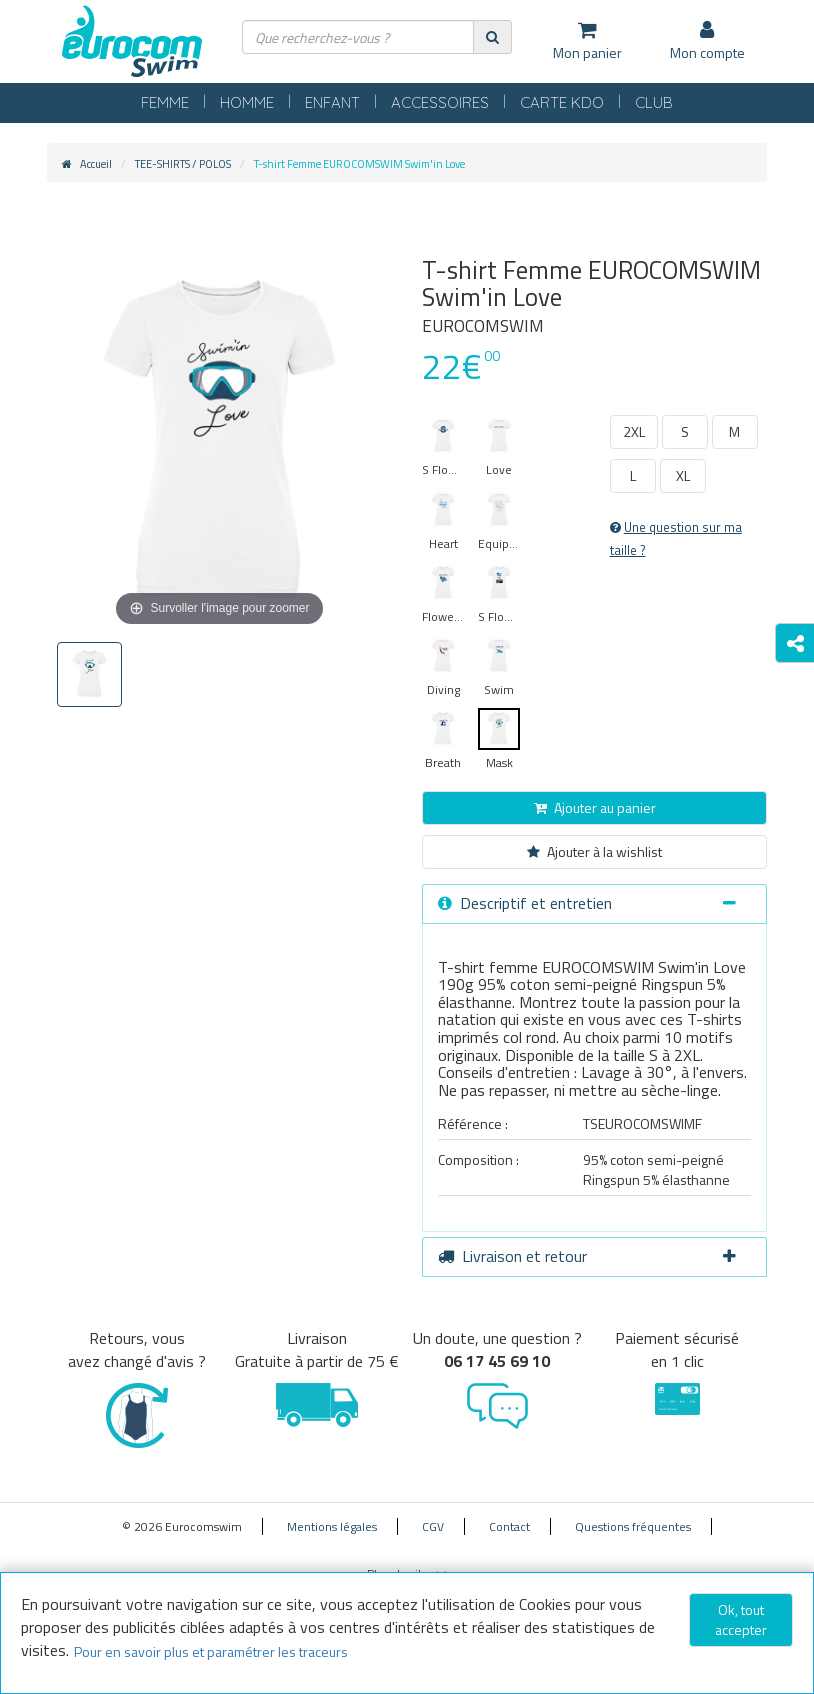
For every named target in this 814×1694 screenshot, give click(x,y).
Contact (509, 1526)
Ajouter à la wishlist (594, 851)
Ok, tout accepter (741, 1619)
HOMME (247, 102)
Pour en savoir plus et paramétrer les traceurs (211, 1651)
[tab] (594, 904)
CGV (433, 1526)
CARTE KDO (562, 102)
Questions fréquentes (633, 1526)
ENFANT (332, 102)
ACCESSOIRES (440, 102)
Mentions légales (332, 1526)
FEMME (165, 102)
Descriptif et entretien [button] (587, 903)
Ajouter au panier (595, 807)
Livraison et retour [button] (587, 1256)
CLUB (654, 102)
